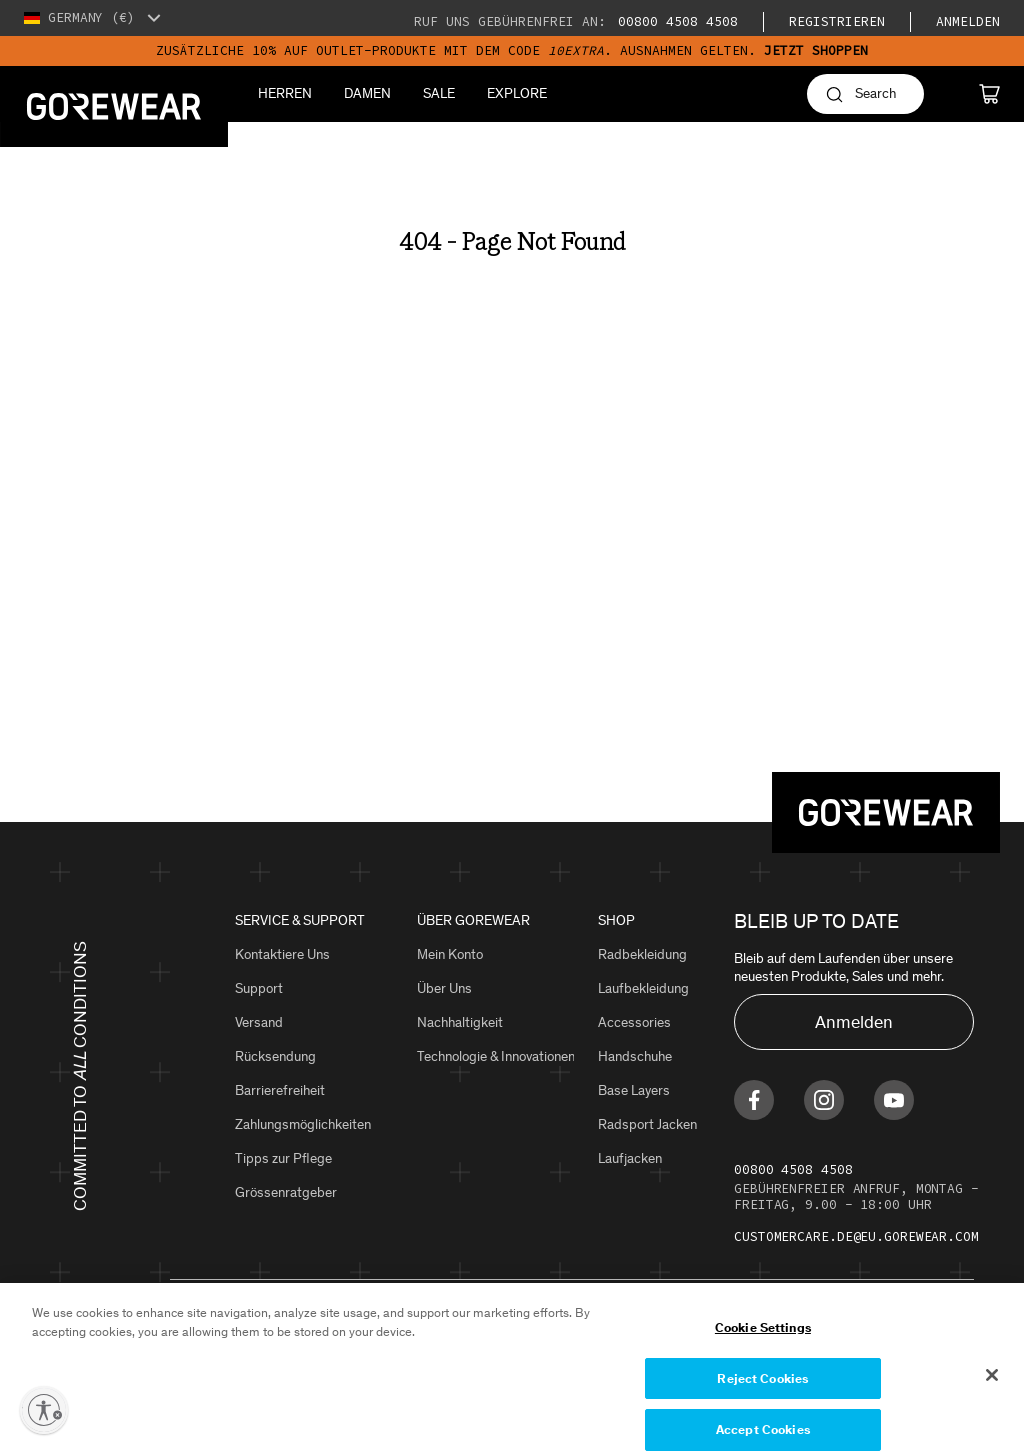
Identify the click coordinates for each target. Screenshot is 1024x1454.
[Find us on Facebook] (754, 1100)
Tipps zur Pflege (283, 1158)
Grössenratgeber (286, 1192)
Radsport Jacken (647, 1124)
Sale (439, 93)
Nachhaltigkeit (460, 1022)
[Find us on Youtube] (894, 1100)
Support (259, 988)
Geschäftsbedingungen (380, 1342)
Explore (517, 93)
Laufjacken (630, 1158)
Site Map (487, 1342)
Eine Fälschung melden (672, 1342)
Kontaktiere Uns (282, 954)
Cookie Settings (797, 1342)
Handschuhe (635, 1056)
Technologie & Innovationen (496, 1056)
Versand (259, 1022)
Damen (367, 93)
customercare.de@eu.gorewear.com (856, 1236)
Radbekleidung (642, 954)
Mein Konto (450, 954)
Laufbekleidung (643, 988)
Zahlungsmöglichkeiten (303, 1124)
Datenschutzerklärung (235, 1342)
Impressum (559, 1342)
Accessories (634, 1022)
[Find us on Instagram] (824, 1100)
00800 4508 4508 (674, 21)
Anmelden (968, 21)
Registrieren (837, 21)
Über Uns (444, 988)
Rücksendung (275, 1056)
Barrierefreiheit (280, 1090)
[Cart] (989, 94)
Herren (285, 93)
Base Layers (634, 1090)
